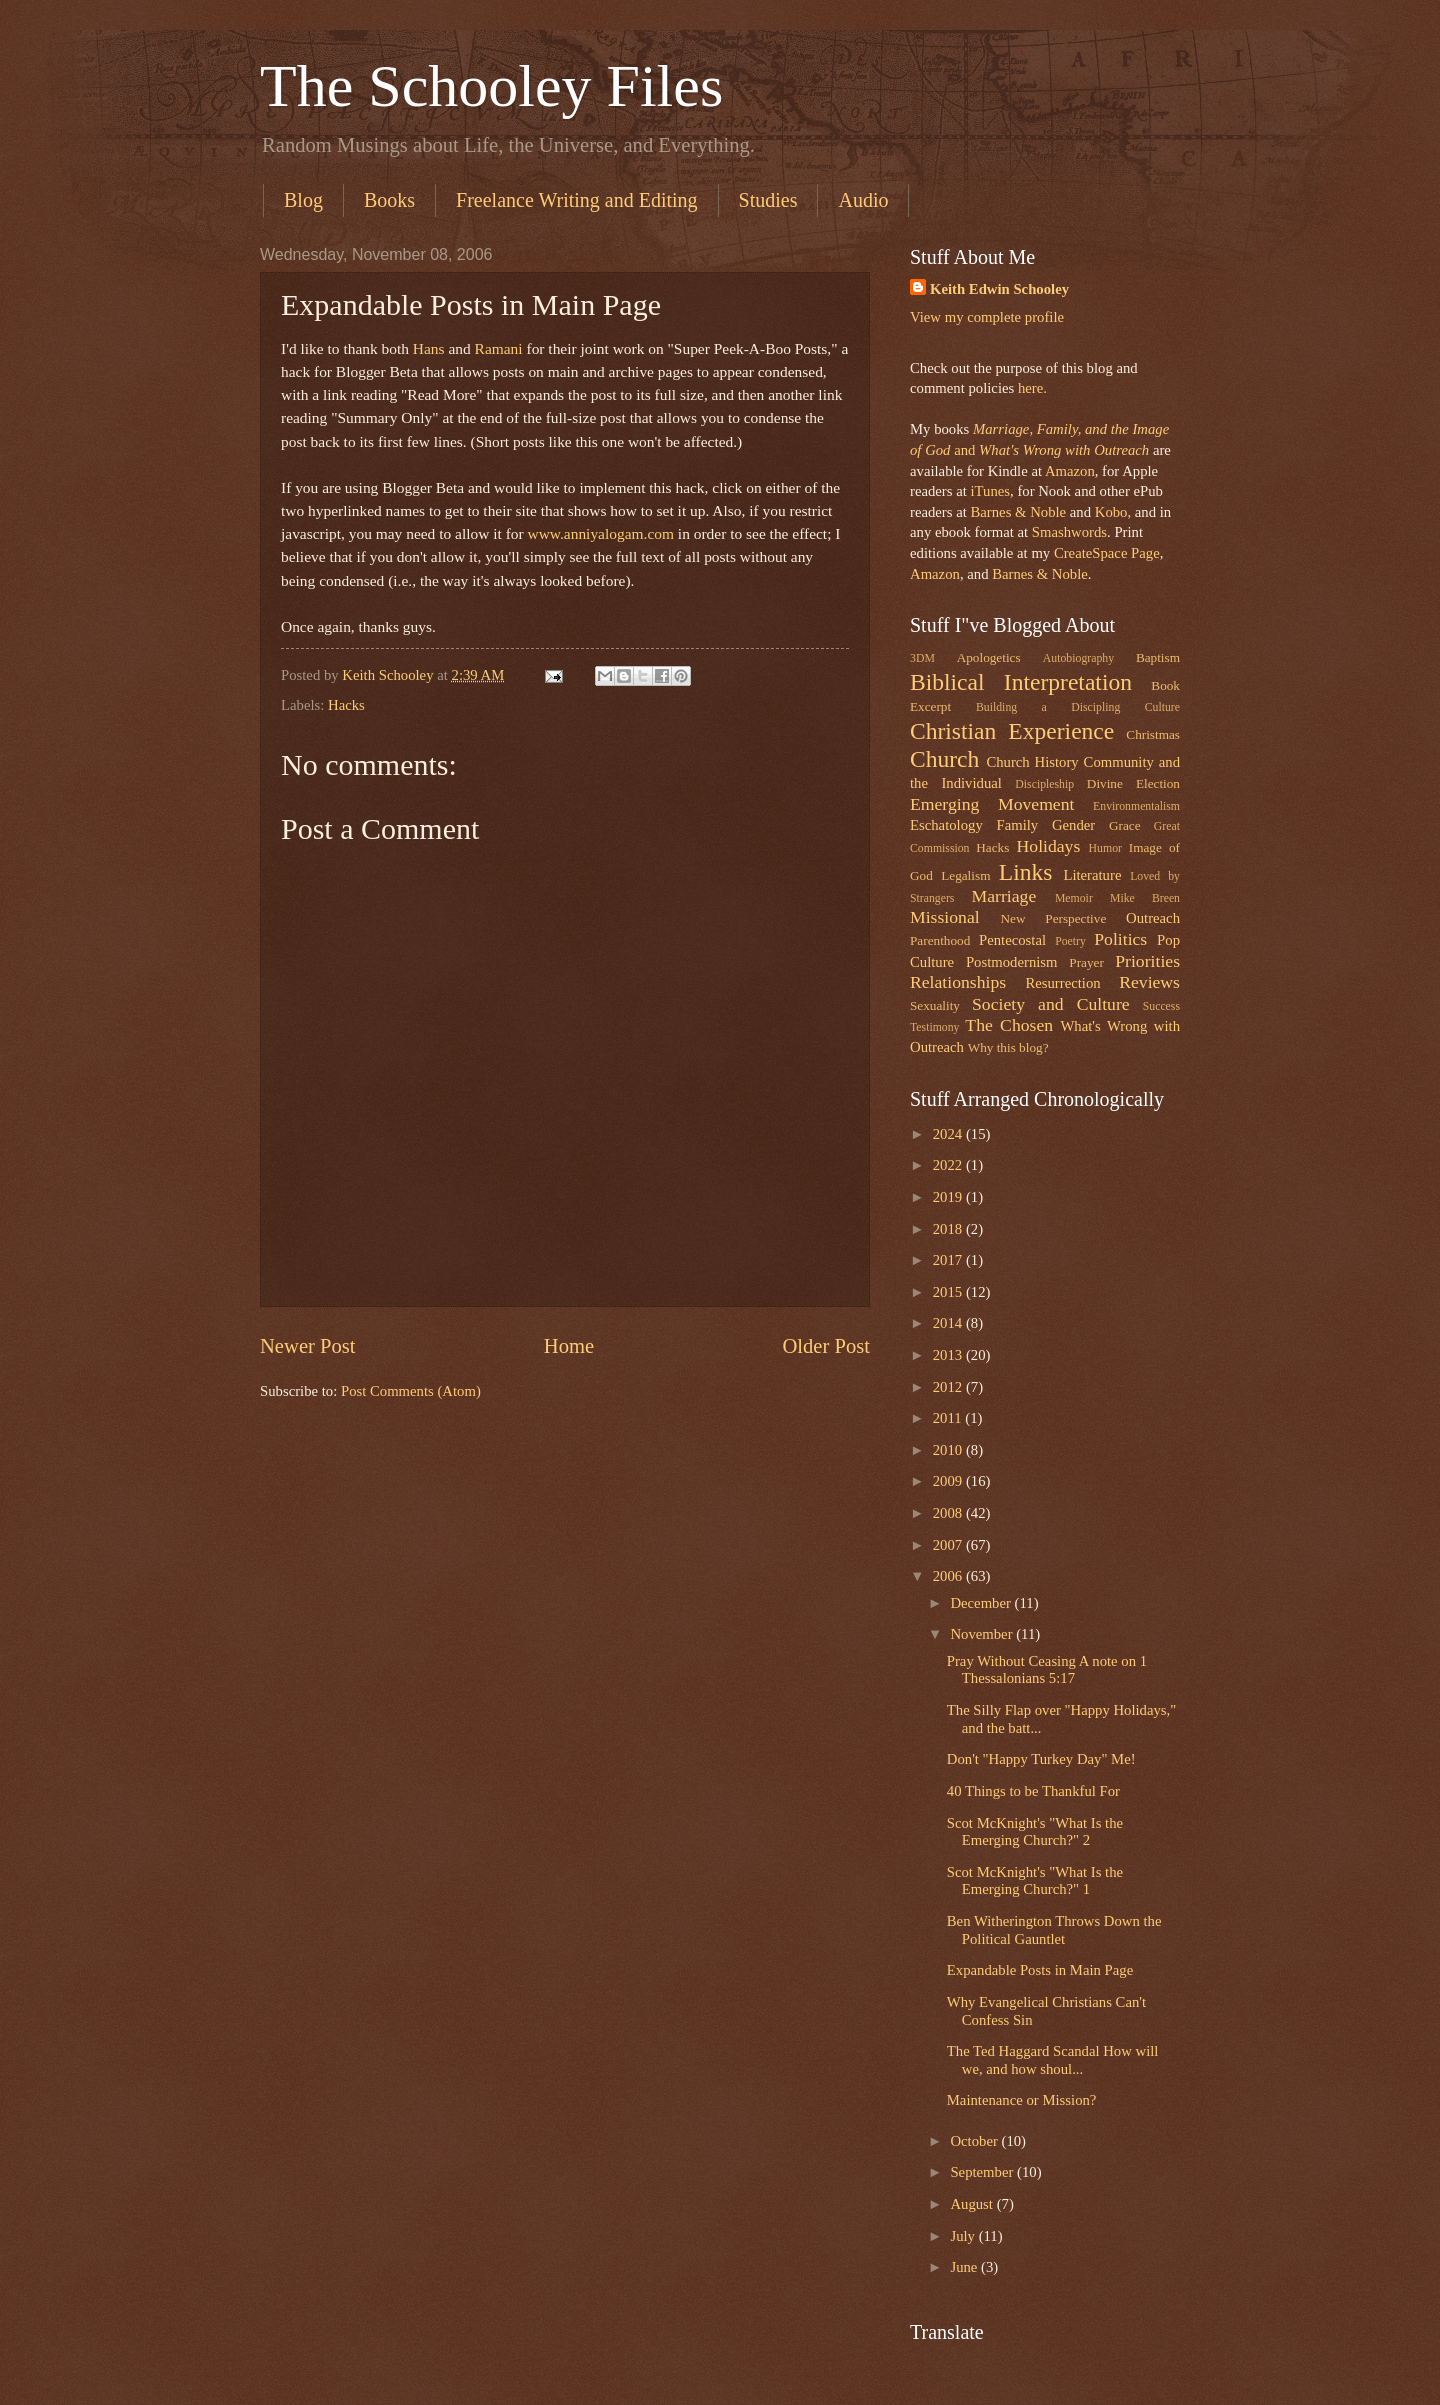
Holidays (1049, 846)
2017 (949, 1260)
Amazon (1070, 471)
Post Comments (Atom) (411, 1391)
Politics (1120, 939)
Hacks (346, 705)
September (983, 2172)
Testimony (935, 1027)
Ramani (499, 348)
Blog (303, 200)
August (973, 2204)
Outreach (1153, 918)
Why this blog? (1008, 1047)
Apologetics (989, 657)
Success (1161, 1006)
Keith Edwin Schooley (999, 289)
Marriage (1004, 896)
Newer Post (308, 1346)
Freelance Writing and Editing (577, 200)
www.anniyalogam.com (601, 533)
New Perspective (1054, 918)
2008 (949, 1513)
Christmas (1153, 734)
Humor (1105, 848)
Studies (768, 200)
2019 (949, 1197)
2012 (949, 1387)
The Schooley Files (491, 86)
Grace (1125, 825)
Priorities (1147, 961)
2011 (949, 1418)
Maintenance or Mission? (1022, 2100)
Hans (429, 348)
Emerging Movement (992, 804)
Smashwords (1069, 532)
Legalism (965, 875)
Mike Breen (1145, 898)
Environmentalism (1136, 806)
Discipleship (1044, 784)
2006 (949, 1576)
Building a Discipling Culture (1078, 707)
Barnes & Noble (1018, 512)
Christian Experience (1012, 731)
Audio (863, 200)
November (983, 1634)
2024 (949, 1134)
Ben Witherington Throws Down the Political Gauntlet (1054, 1930)
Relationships (958, 982)
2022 (949, 1165)
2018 (949, 1229)
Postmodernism (1012, 962)
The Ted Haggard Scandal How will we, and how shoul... (1053, 2060)
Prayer (1086, 962)
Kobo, (1113, 512)
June (965, 2267)
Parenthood (940, 940)
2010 (949, 1450)
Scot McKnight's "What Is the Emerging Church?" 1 (1035, 1881)
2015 (949, 1292)
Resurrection (1062, 983)
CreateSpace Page (1107, 553)
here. (1032, 388)
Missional (945, 917)
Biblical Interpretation (1021, 682)
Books (389, 200)
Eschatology (946, 825)
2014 (949, 1323)
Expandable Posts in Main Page (1040, 1970)
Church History (1032, 762)
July (964, 2236)
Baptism (1158, 657)
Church (944, 759)
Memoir (1074, 898)
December (982, 1603)
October (975, 2141)
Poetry (1070, 941)
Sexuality (935, 1005)
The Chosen (1009, 1025)
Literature (1092, 875)
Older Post (826, 1346)
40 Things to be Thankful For (1033, 1791)
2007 (949, 1545)
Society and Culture (1051, 1004)
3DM (922, 658)
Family (1017, 825)
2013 (949, 1355)
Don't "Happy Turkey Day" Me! (1041, 1759)
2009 (949, 1481)
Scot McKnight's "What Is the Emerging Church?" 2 (1035, 1832)
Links (1026, 872)
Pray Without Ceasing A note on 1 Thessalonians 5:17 (1047, 1670)
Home (569, 1346)
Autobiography (1078, 658)
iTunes (988, 491)
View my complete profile (987, 317)
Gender (1073, 825)
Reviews (1149, 982)
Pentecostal (1012, 940)
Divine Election (1133, 783)
